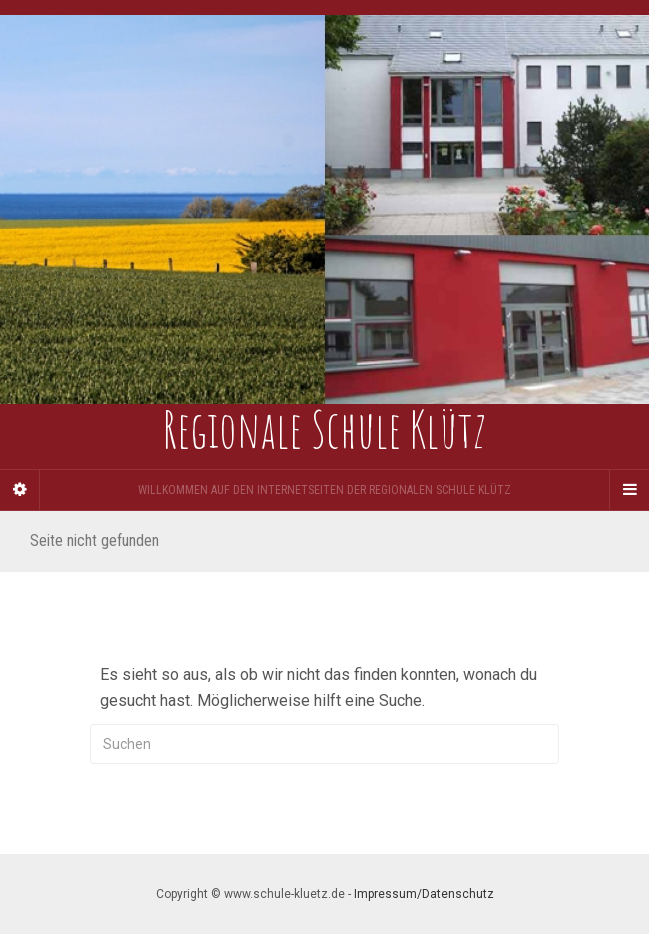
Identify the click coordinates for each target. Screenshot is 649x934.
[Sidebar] (20, 490)
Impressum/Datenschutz (424, 894)
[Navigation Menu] (629, 490)
